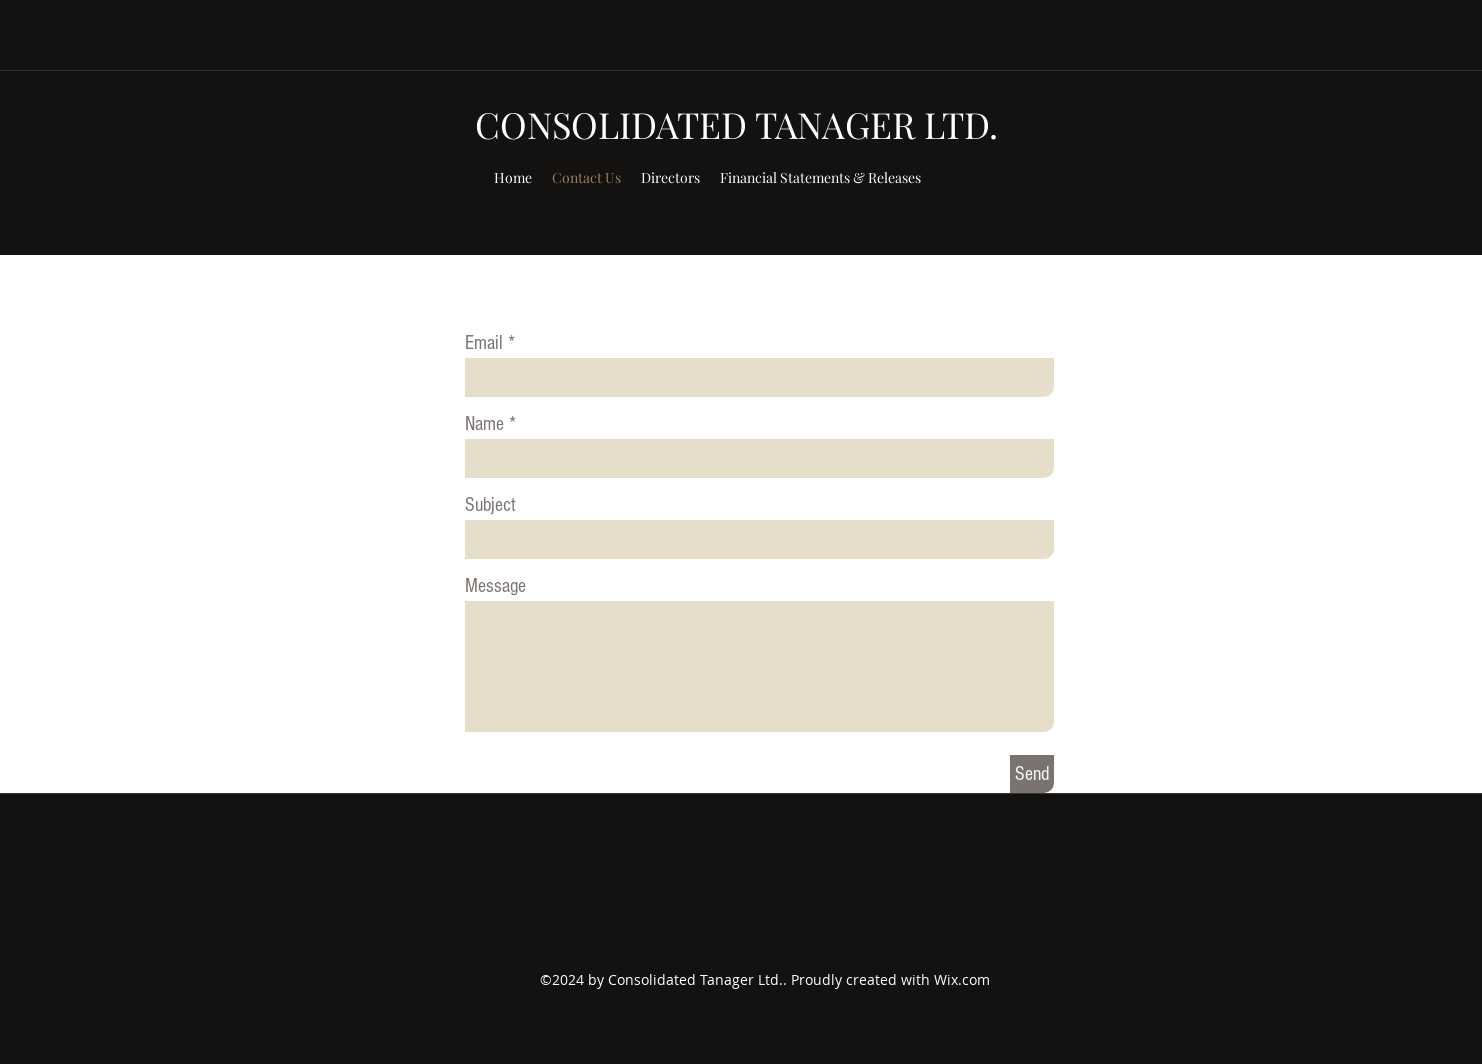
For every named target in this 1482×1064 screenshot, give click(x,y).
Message (495, 586)
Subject (490, 505)
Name (484, 424)
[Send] (1032, 774)
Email (484, 343)
